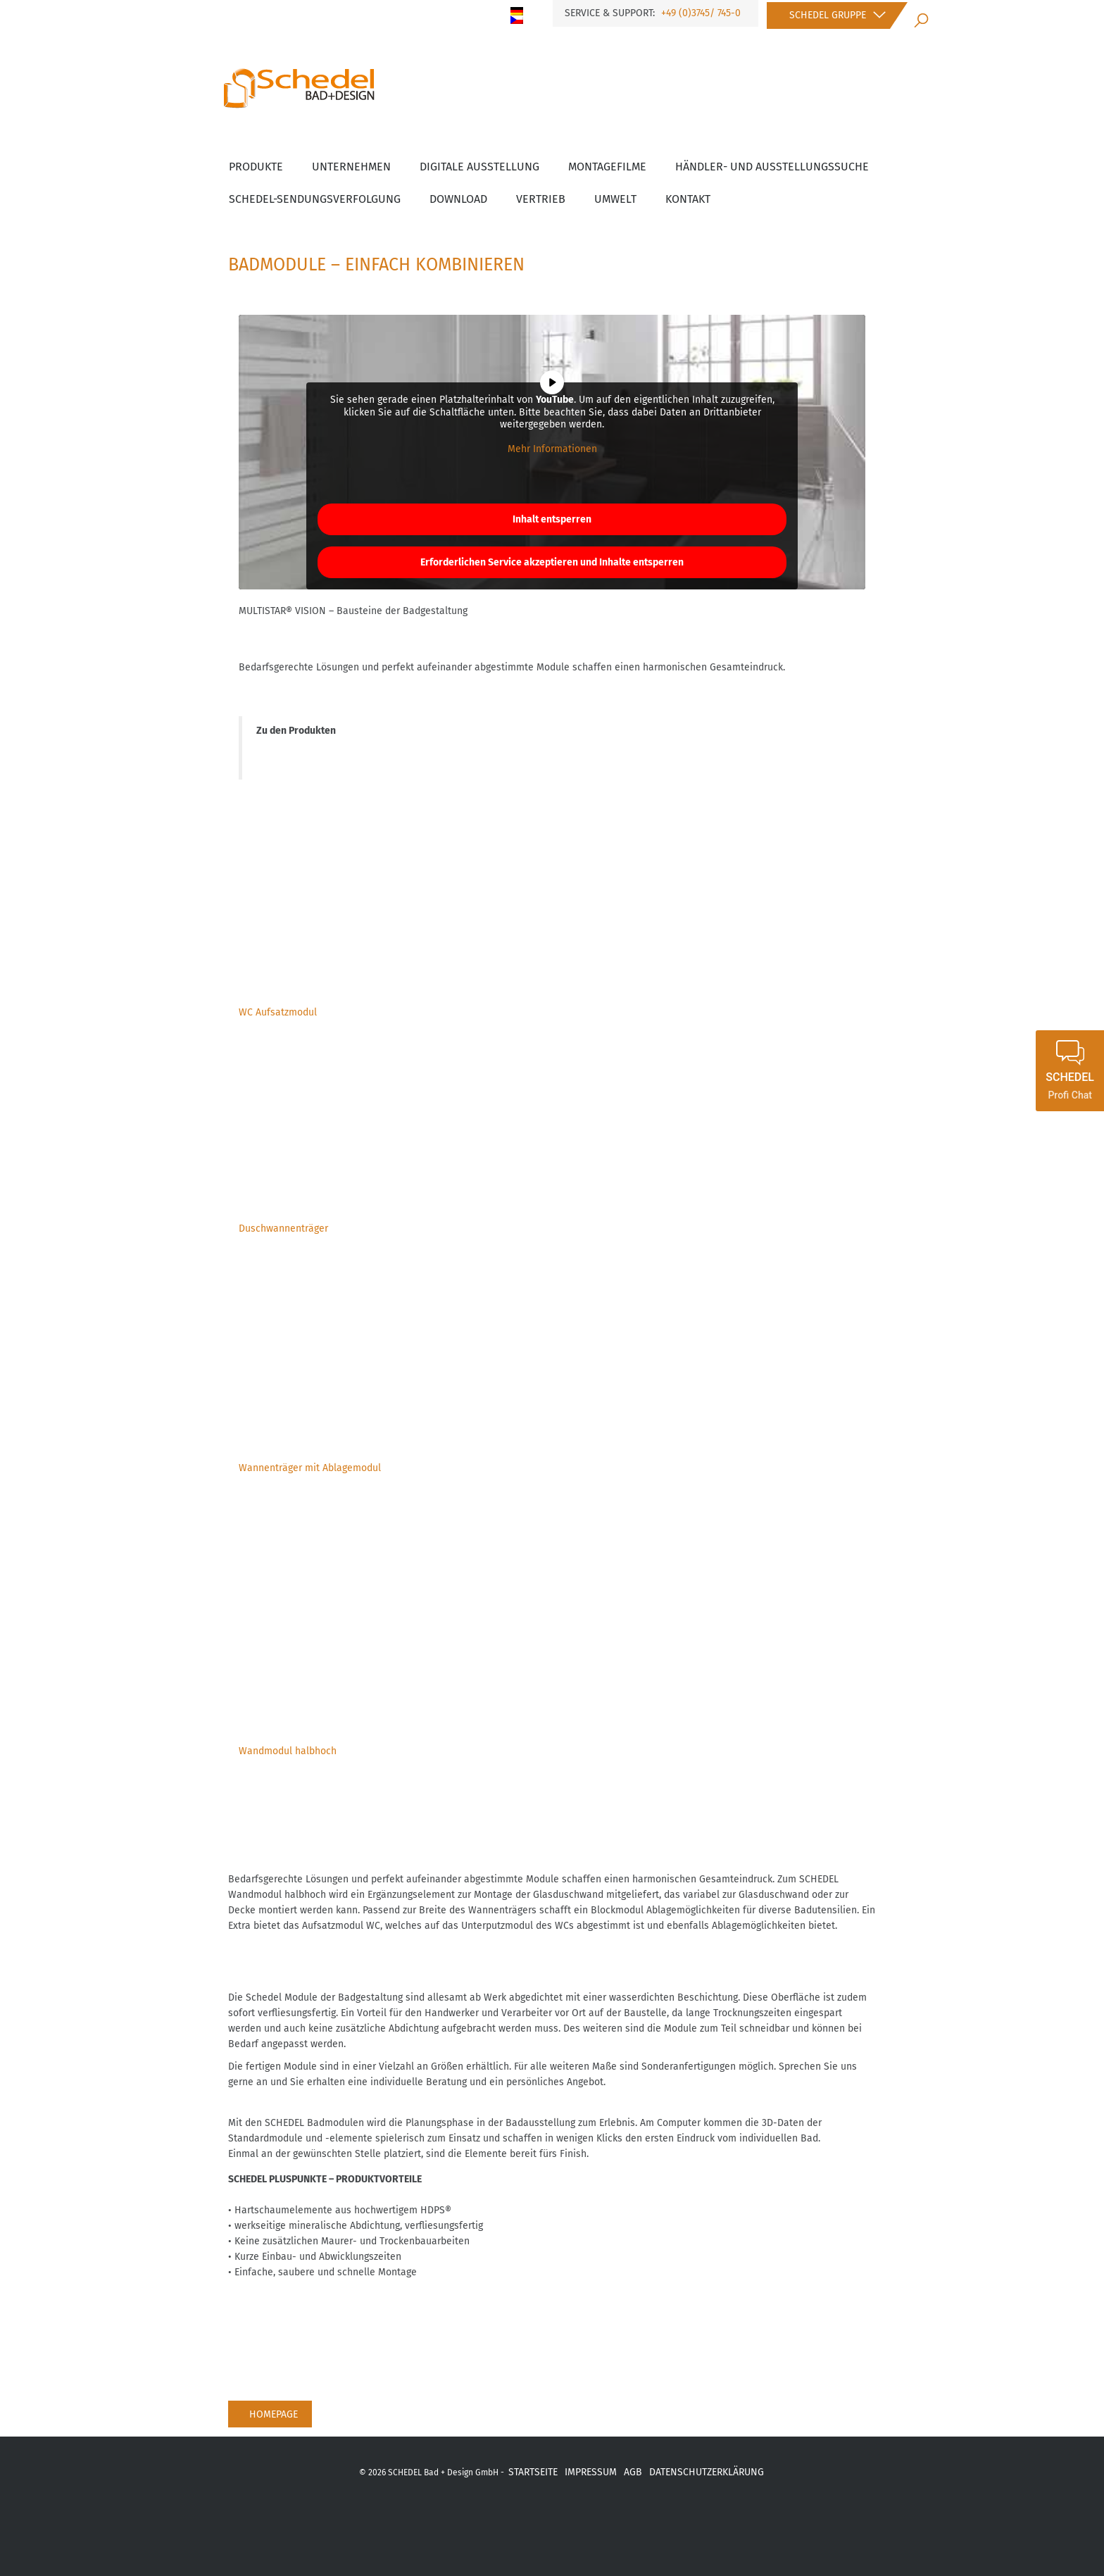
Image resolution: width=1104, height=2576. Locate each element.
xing (491, 2520)
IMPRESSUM (591, 2472)
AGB (633, 2472)
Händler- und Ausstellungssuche (772, 166)
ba (602, 2520)
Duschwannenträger (283, 1228)
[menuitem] (522, 11)
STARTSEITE (533, 2472)
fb (455, 2520)
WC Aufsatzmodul (278, 1012)
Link (638, 2520)
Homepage (273, 2414)
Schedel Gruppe (827, 15)
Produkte (256, 166)
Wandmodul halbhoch (288, 1751)
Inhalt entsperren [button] (552, 519)
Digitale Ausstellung (479, 166)
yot (529, 2520)
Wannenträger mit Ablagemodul (310, 1468)
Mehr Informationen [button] (552, 449)
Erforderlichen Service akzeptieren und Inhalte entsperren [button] (552, 562)
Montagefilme (607, 166)
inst (566, 2520)
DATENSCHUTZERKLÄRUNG (706, 2472)
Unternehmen (351, 166)
